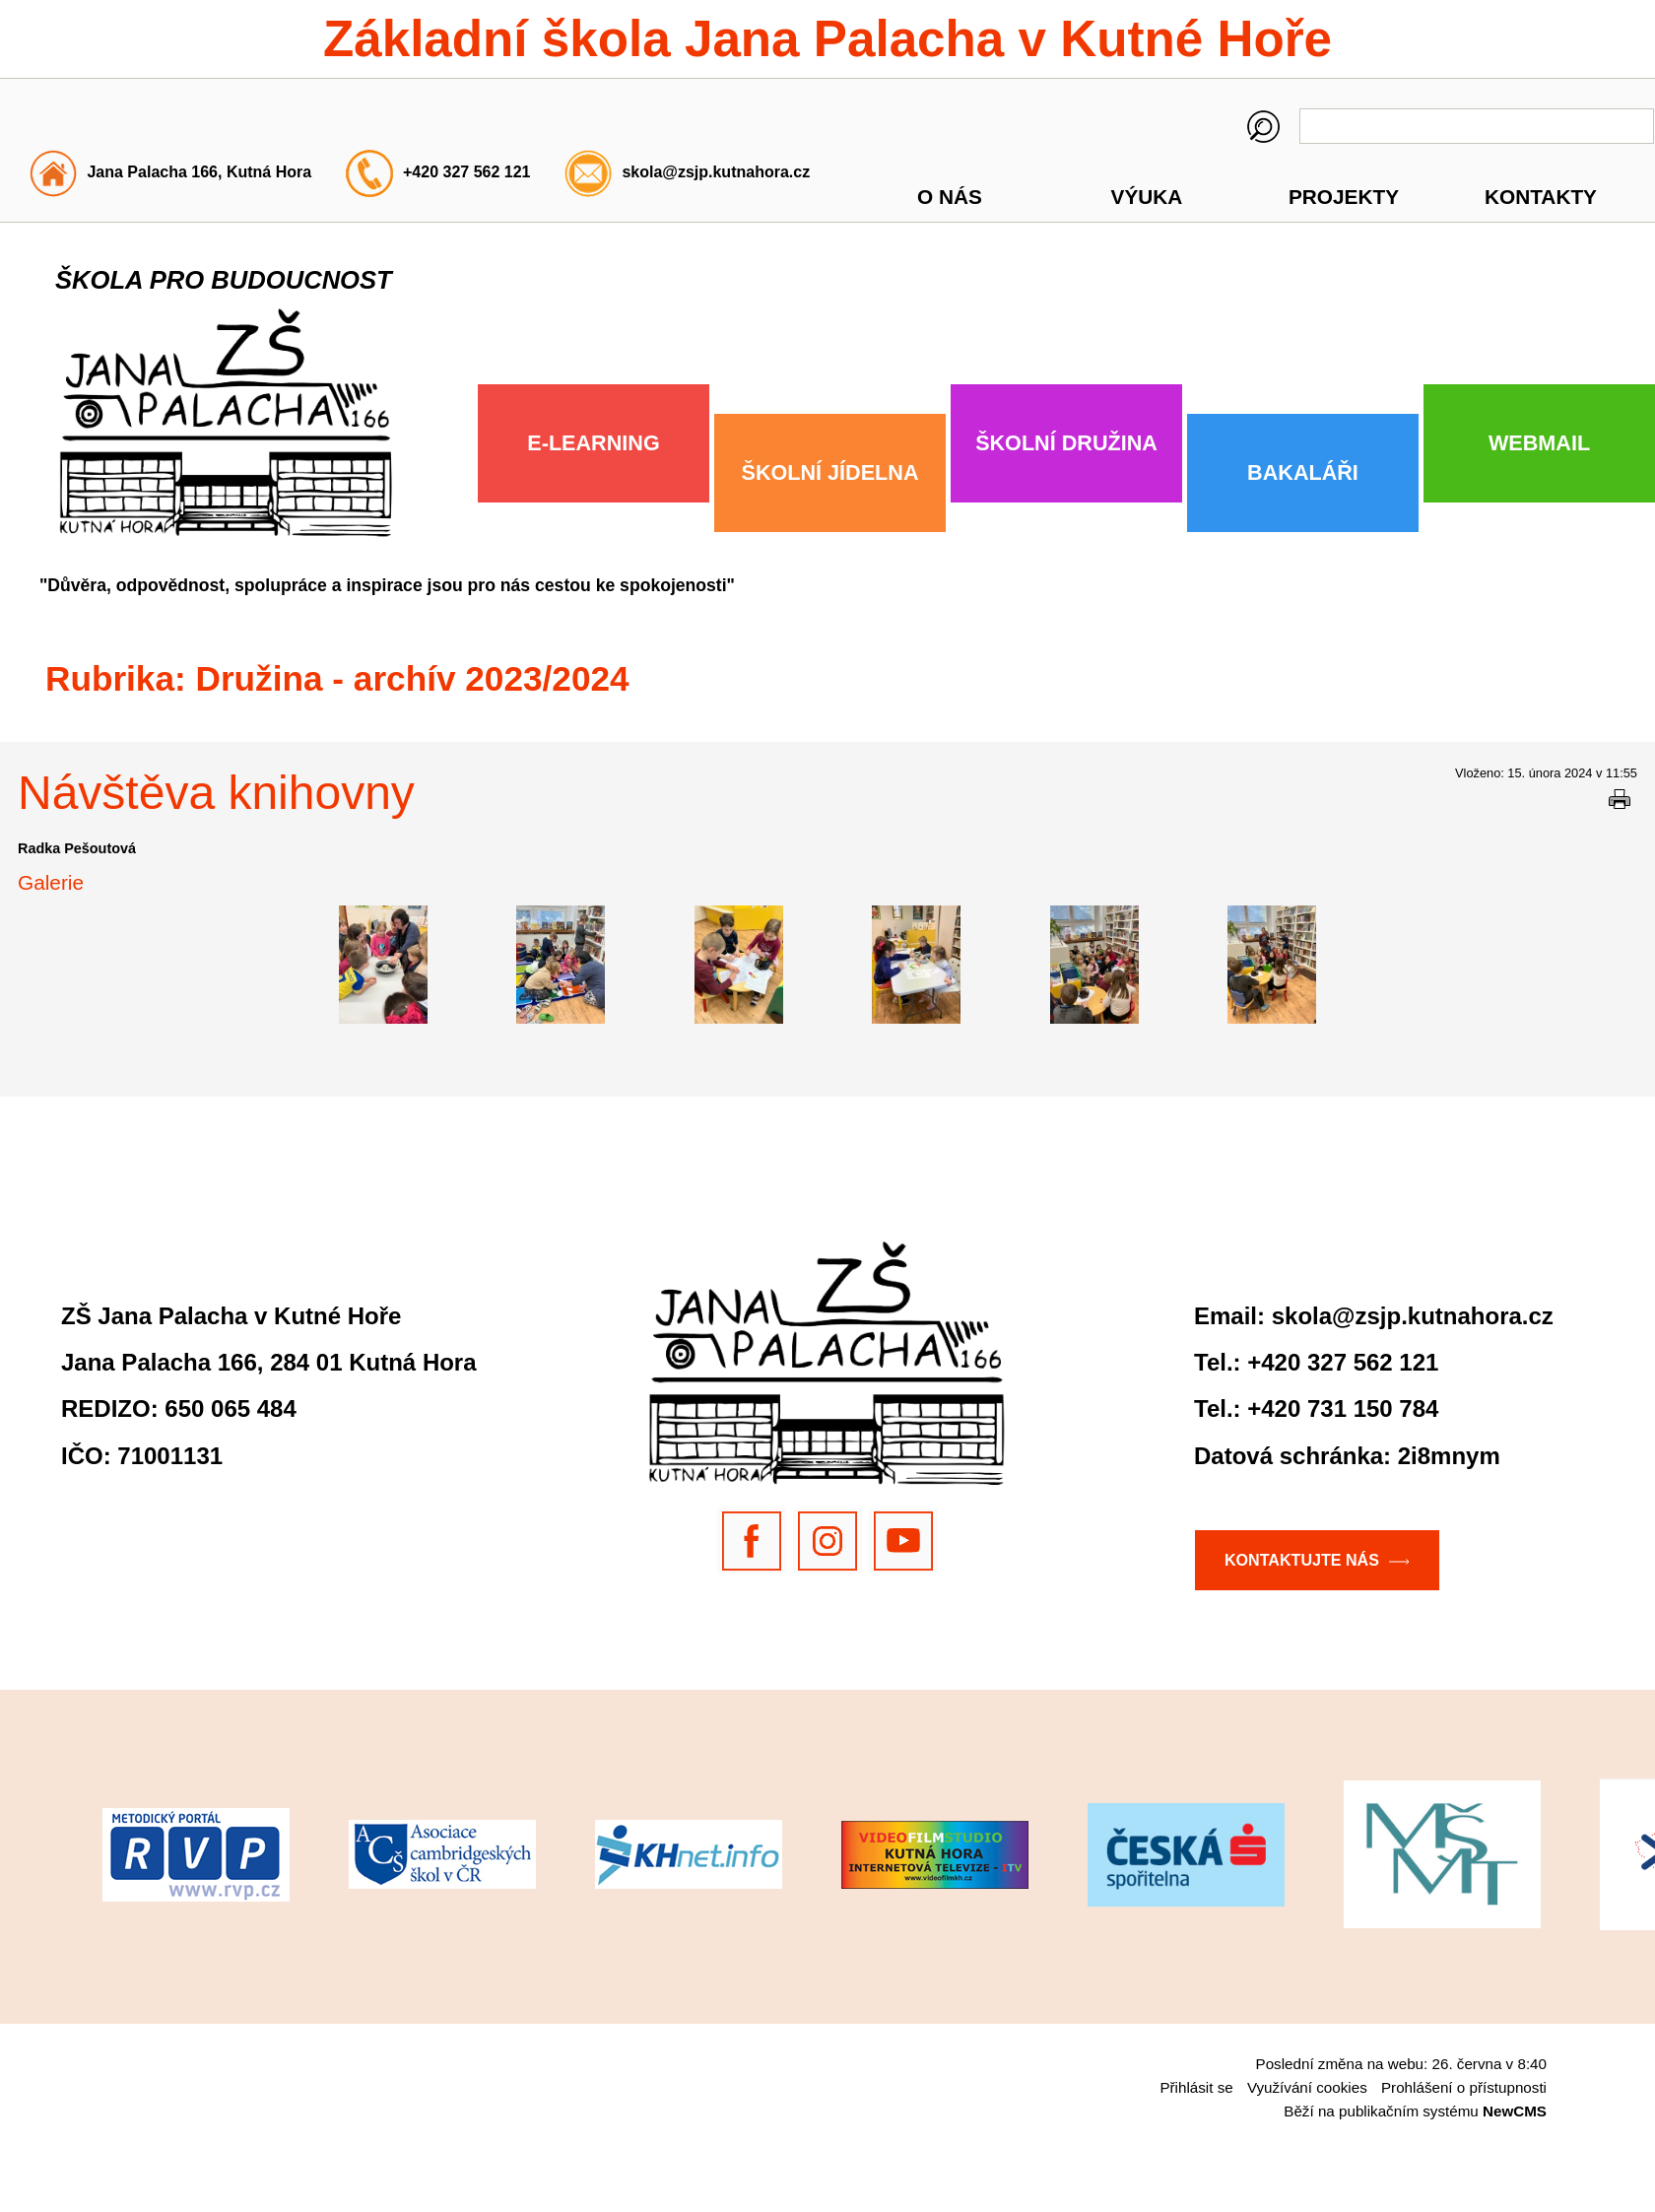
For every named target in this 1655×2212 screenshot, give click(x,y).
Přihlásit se (1195, 2087)
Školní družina (1066, 443)
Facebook (751, 1541)
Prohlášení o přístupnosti (1464, 2087)
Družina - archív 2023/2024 (412, 678)
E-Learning (593, 443)
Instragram (827, 1541)
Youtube (903, 1541)
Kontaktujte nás (1302, 1560)
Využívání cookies (1307, 2087)
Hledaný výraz (1263, 126)
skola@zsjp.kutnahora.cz (716, 172)
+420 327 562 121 (466, 172)
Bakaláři (1302, 472)
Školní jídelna (830, 472)
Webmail (1539, 443)
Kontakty (1541, 196)
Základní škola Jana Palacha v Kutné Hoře (827, 39)
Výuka (1147, 196)
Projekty (1344, 196)
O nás (949, 196)
